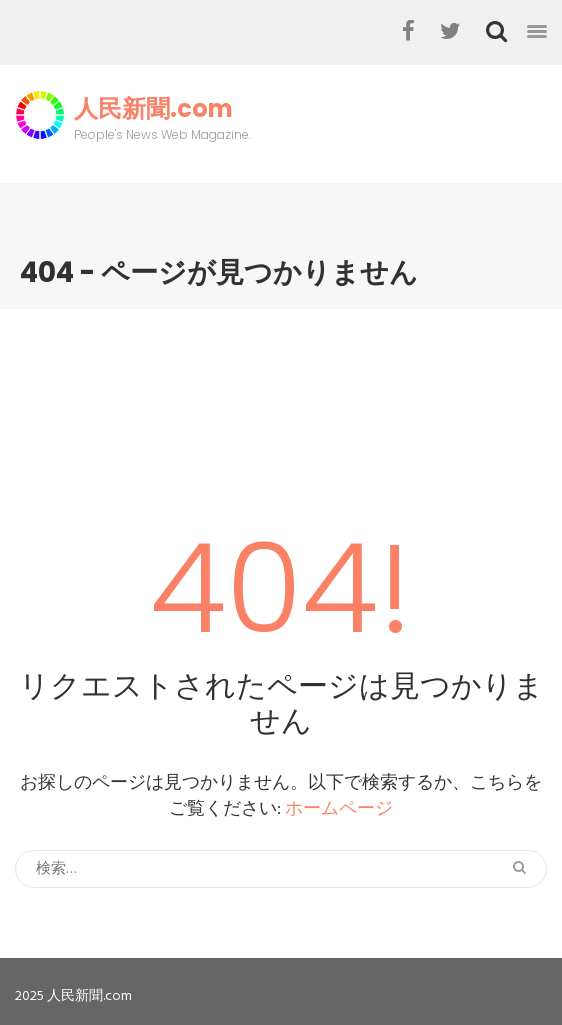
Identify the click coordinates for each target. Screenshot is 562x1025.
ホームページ (339, 809)
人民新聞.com (153, 109)
